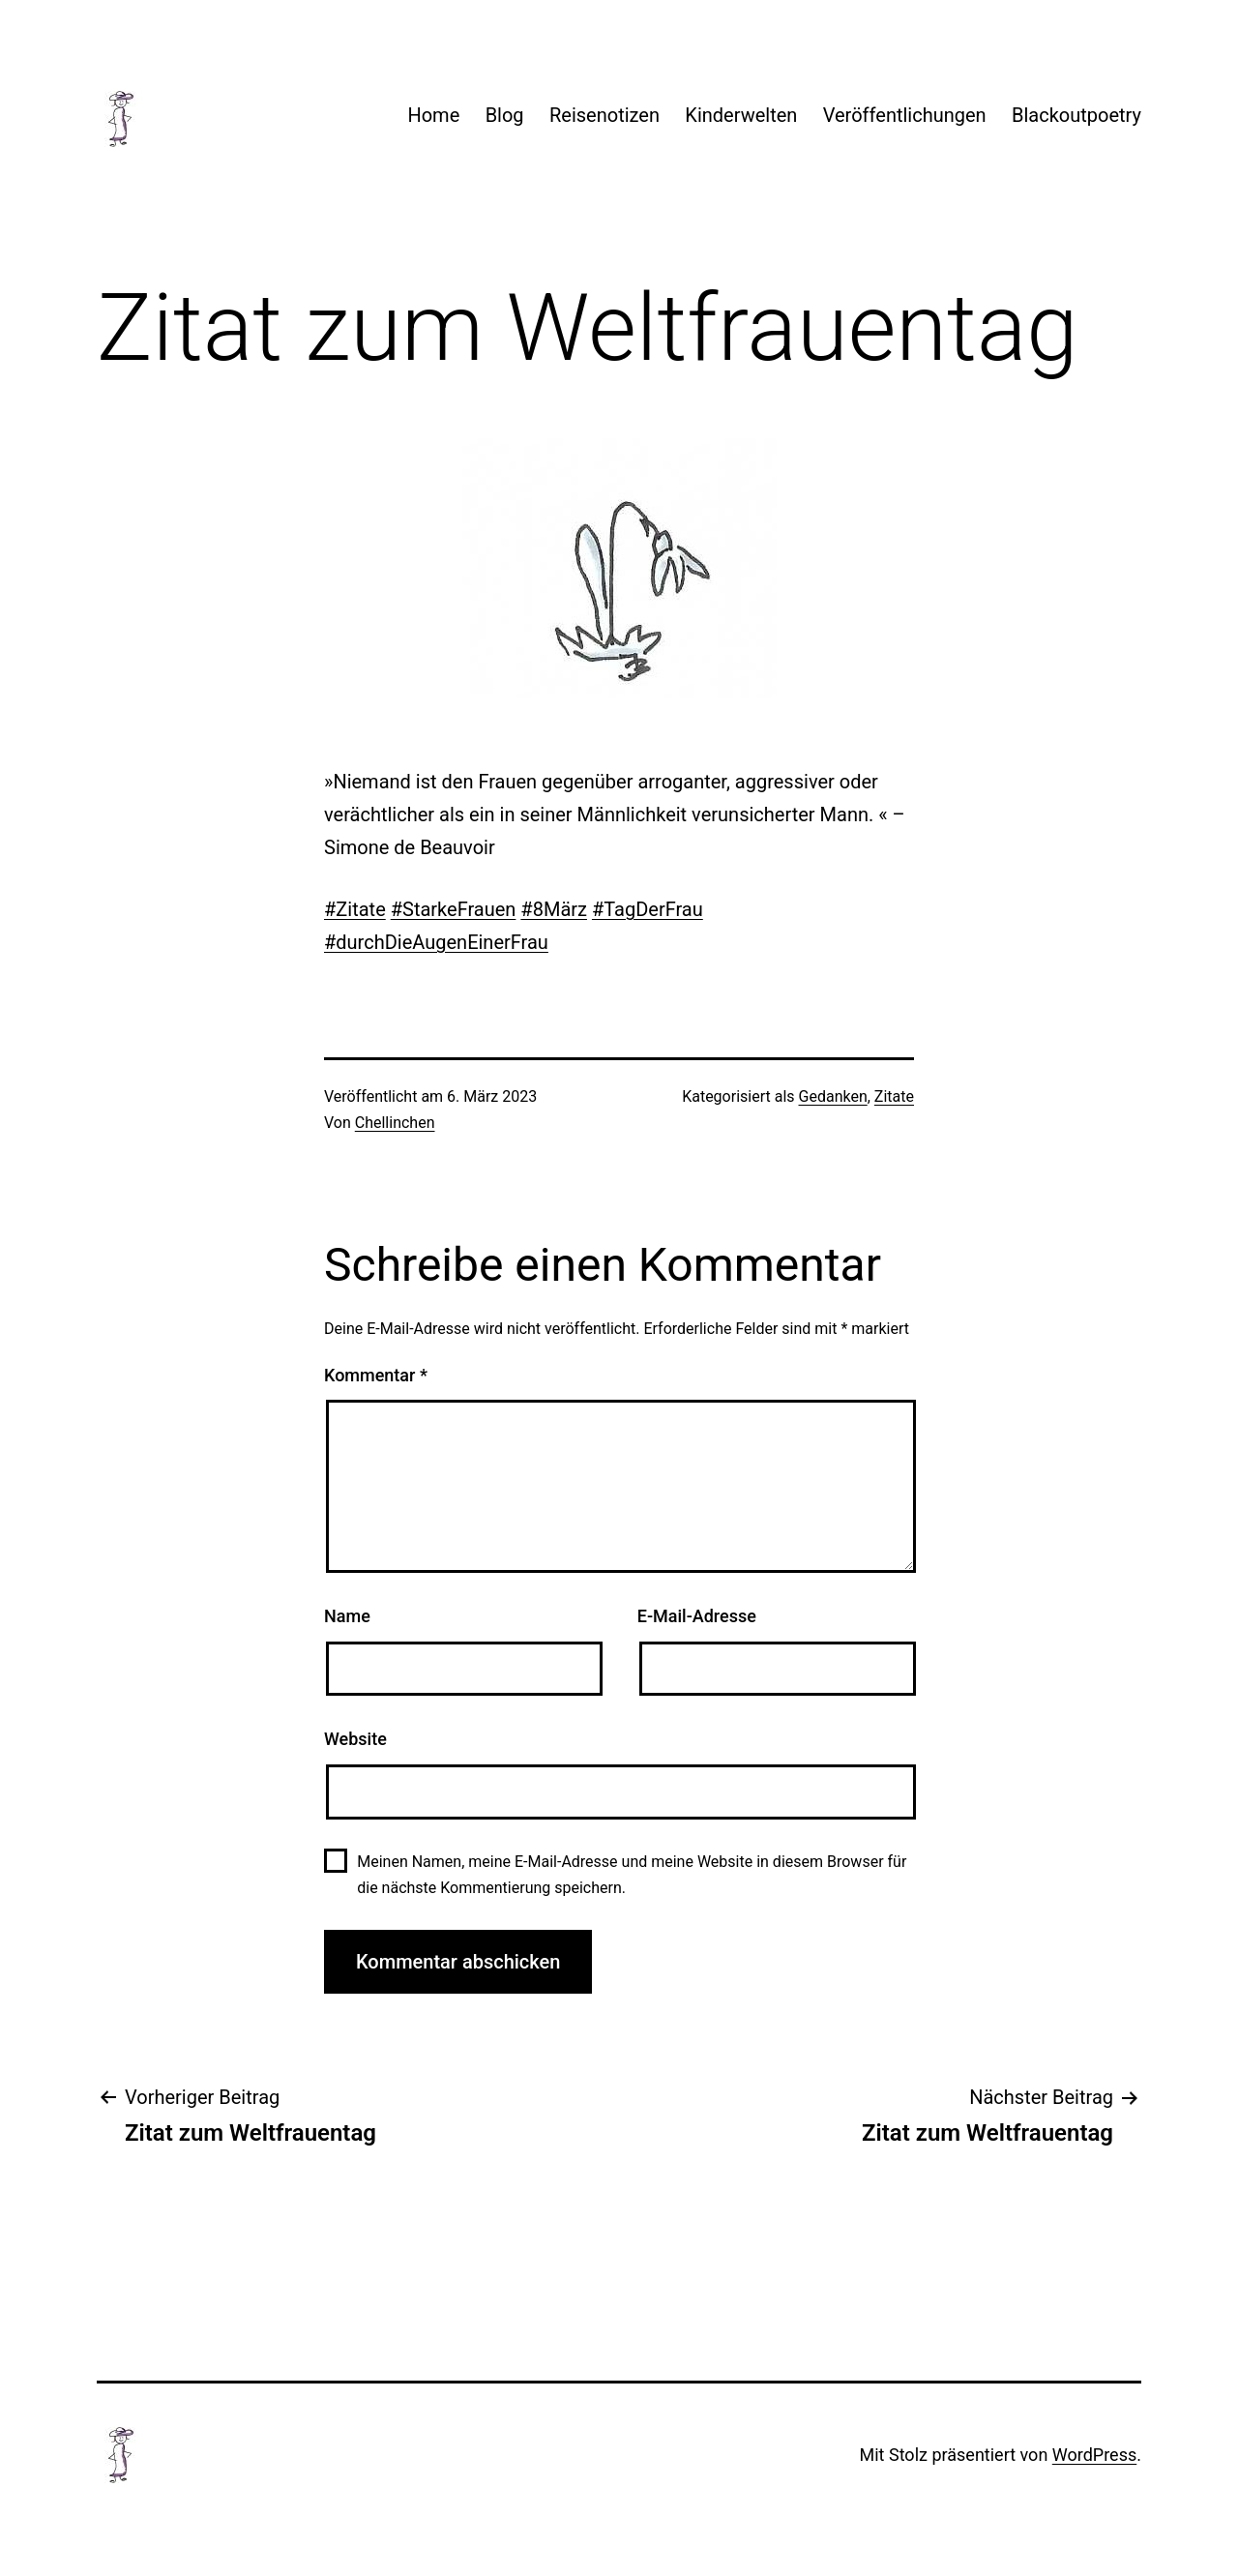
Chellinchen (395, 1122)
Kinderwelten (741, 115)
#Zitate (355, 909)
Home (433, 115)
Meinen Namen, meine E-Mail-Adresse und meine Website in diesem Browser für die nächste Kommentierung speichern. (631, 1874)
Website (355, 1739)
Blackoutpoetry (1076, 115)
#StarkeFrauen (453, 909)
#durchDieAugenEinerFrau (436, 942)
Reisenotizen (604, 115)
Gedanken (833, 1096)
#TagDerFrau (647, 909)
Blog (505, 115)
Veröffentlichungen (905, 115)
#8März (553, 909)
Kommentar (375, 1375)
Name (347, 1616)
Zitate (894, 1096)
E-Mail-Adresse (696, 1616)
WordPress (1094, 2454)
